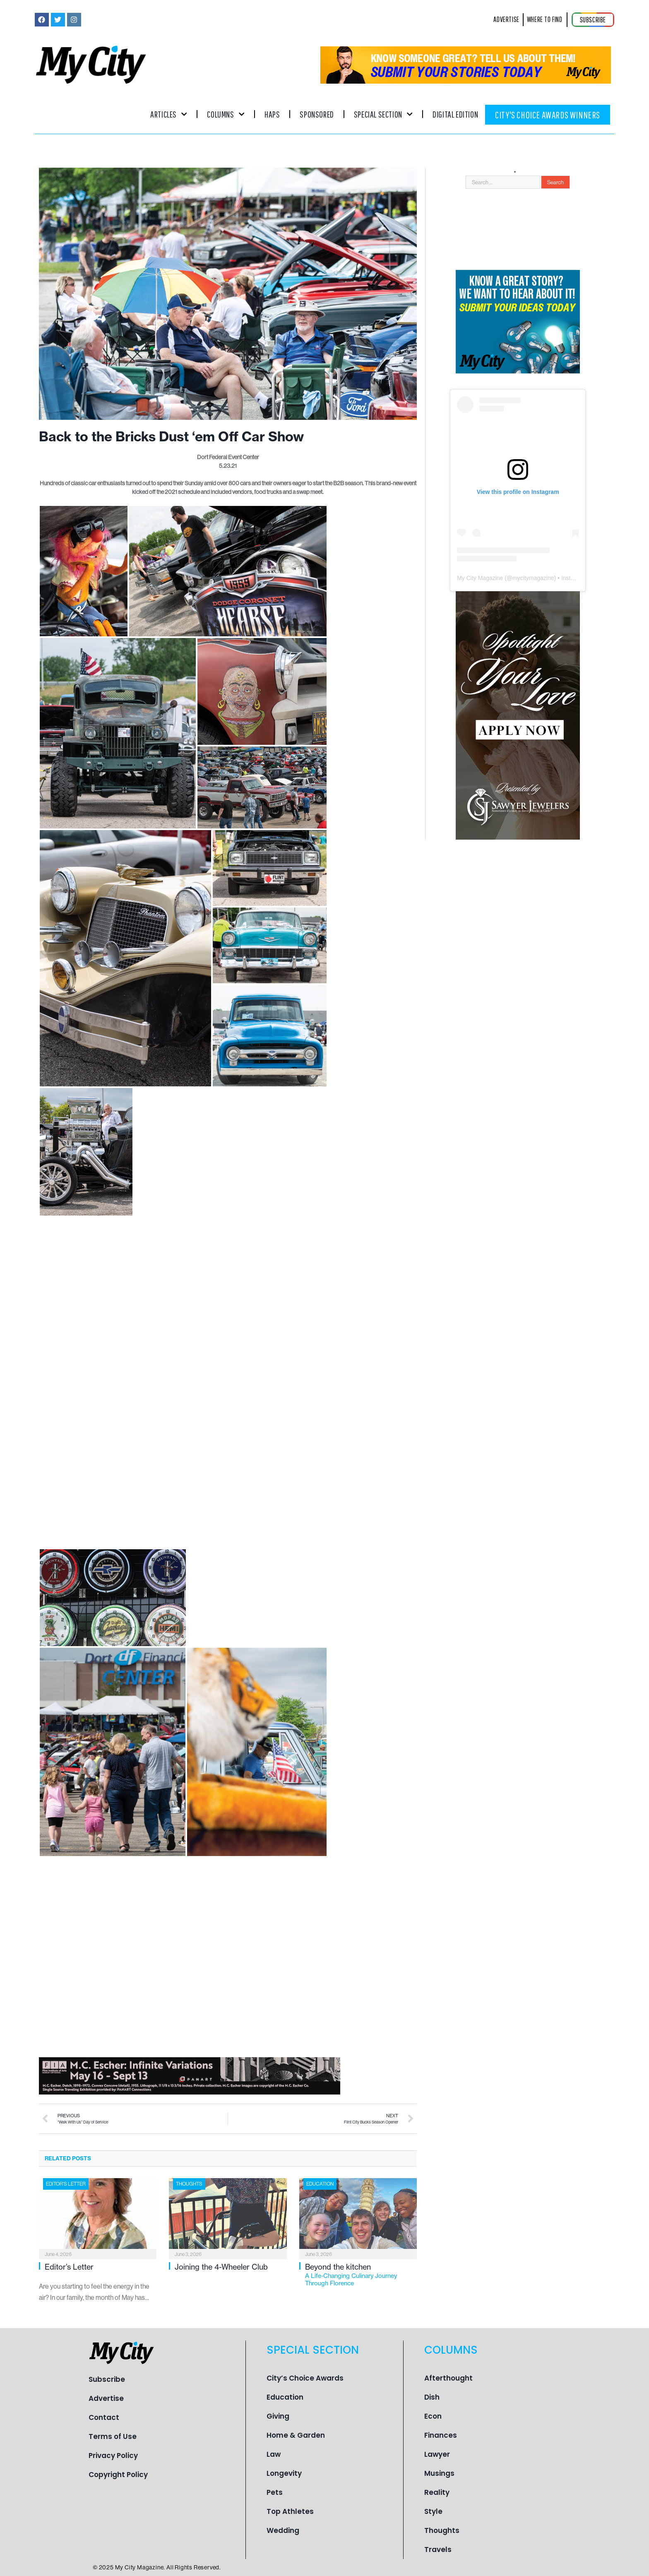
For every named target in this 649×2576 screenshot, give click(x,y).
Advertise (106, 2398)
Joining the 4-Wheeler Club (221, 2267)
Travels (438, 2549)
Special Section (383, 114)
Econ (433, 2416)
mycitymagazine (533, 578)
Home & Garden (296, 2435)
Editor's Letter (66, 2184)
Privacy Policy (113, 2455)
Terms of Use (113, 2436)
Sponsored (317, 114)
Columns (226, 114)
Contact (104, 2417)
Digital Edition (455, 114)
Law (274, 2454)
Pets (275, 2492)
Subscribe (107, 2379)
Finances (440, 2435)
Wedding (283, 2530)
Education (320, 2184)
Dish (432, 2397)
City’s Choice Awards (305, 2378)
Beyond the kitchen (361, 2274)
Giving (278, 2416)
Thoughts (189, 2184)
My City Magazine (480, 578)
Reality (436, 2492)
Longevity (284, 2473)
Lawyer (437, 2454)
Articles (168, 114)
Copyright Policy (118, 2475)
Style (433, 2511)
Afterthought (448, 2378)
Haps (272, 114)
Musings (439, 2473)
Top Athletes (290, 2511)
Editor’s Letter (69, 2267)
